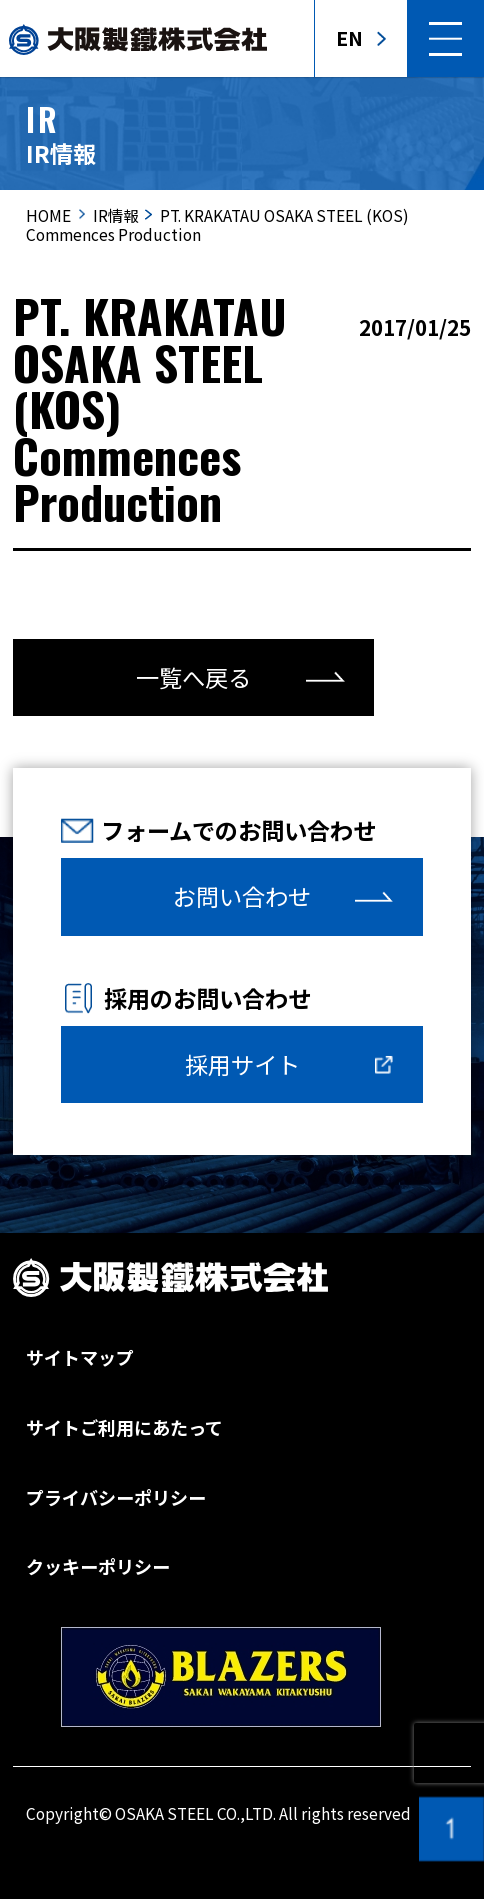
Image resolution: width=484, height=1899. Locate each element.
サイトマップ (80, 1357)
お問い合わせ (242, 896)
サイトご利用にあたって (124, 1427)
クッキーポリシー (98, 1566)
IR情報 (115, 215)
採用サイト (242, 1064)
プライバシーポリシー (116, 1497)
